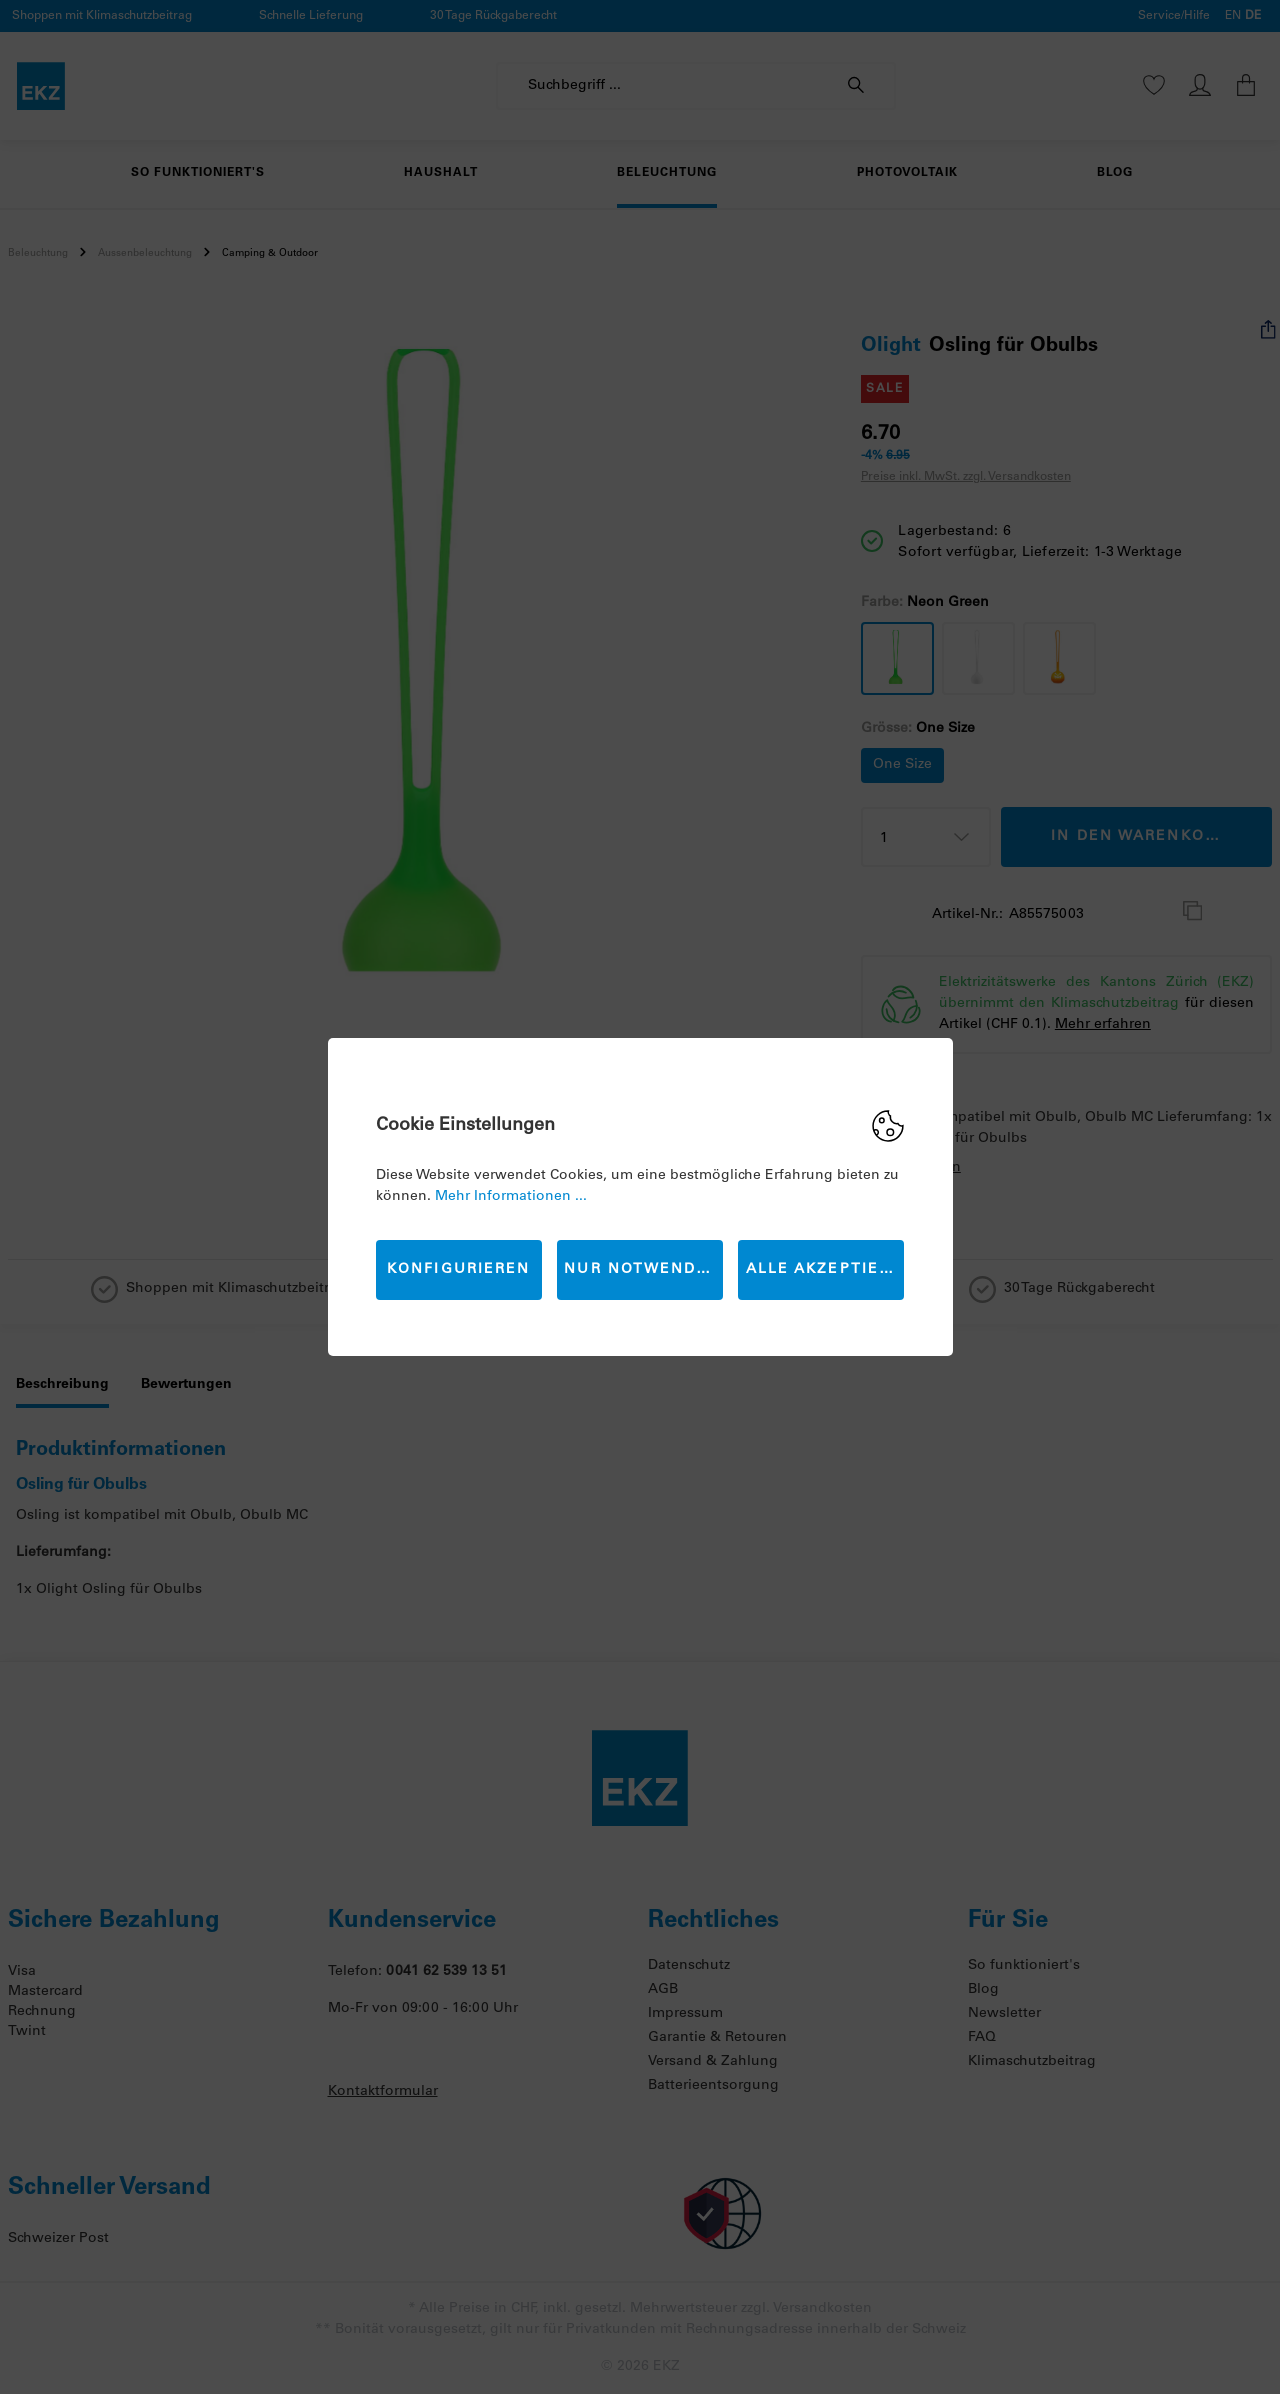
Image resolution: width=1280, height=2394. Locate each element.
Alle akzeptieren (825, 1270)
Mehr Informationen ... (511, 1197)
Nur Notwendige (643, 1270)
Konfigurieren (458, 1270)
